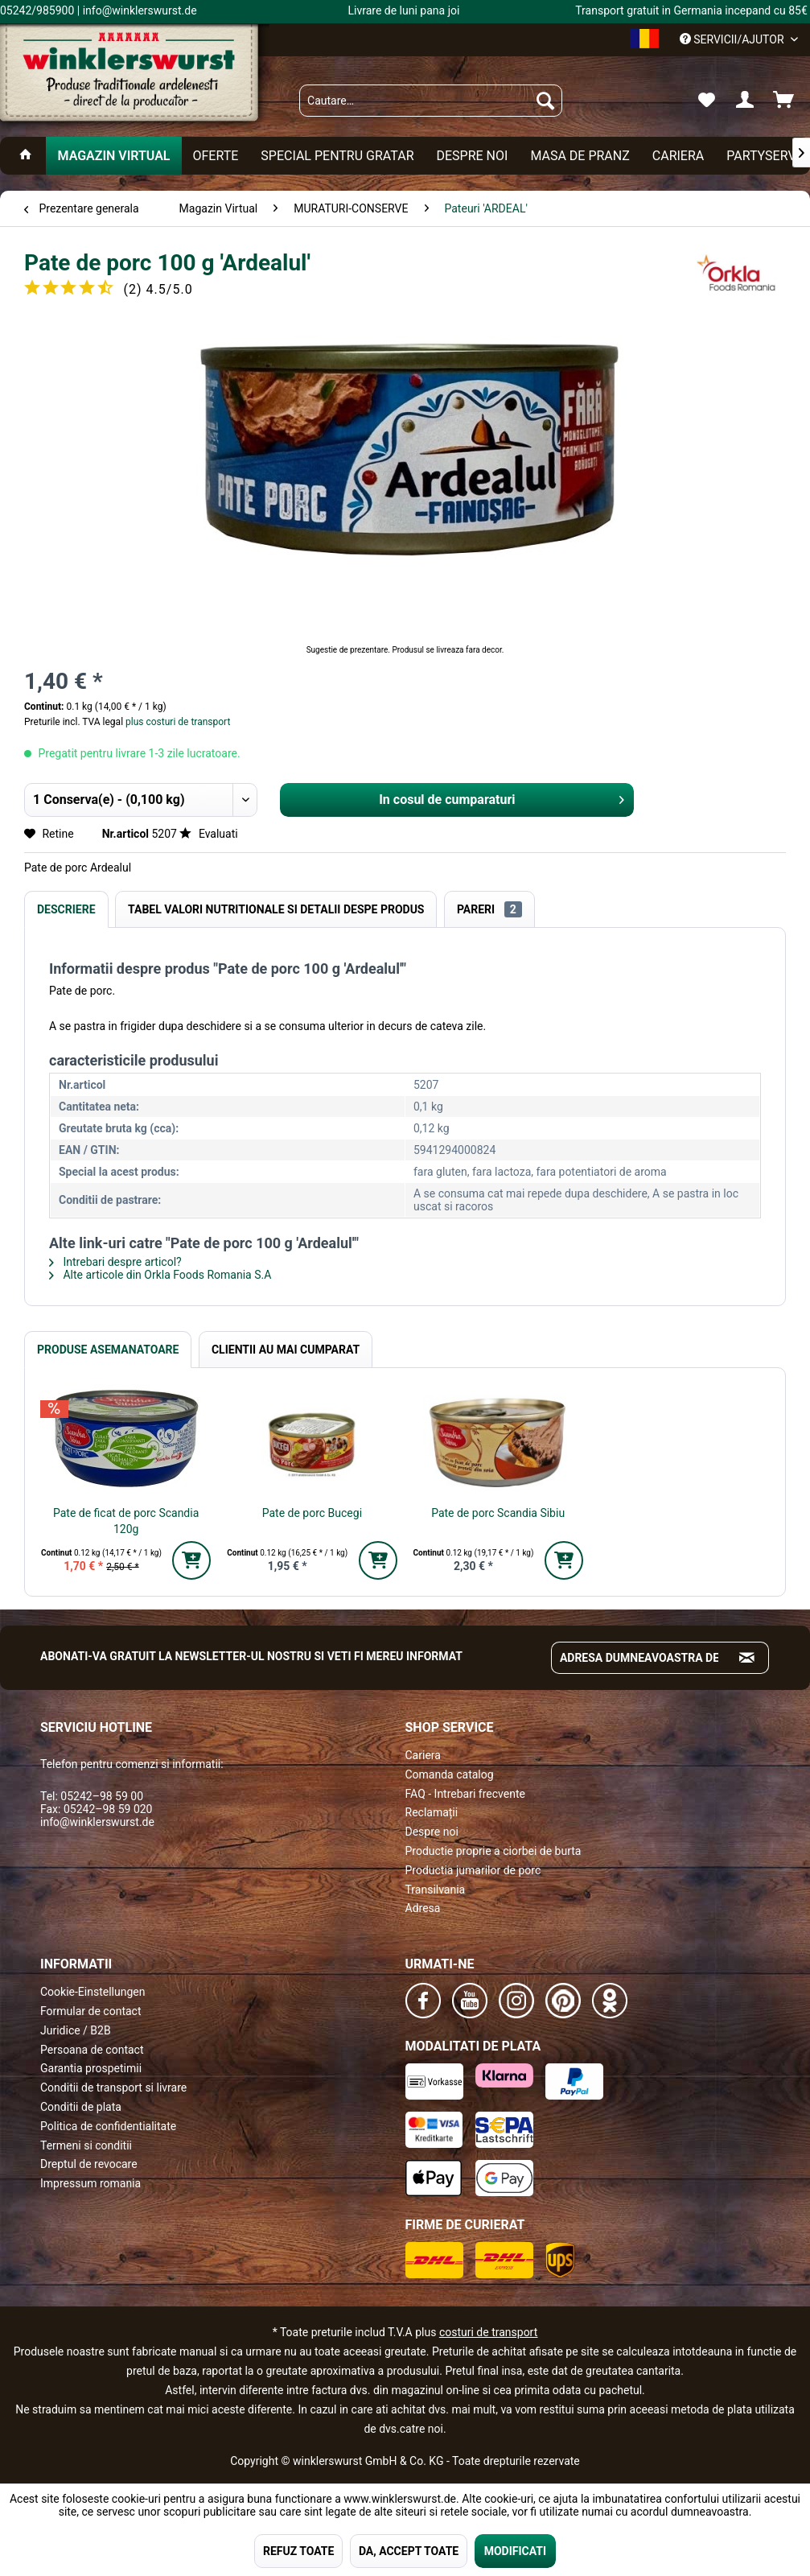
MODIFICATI (515, 2551)
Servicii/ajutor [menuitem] (733, 39)
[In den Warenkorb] (191, 1560)
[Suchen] (545, 100)
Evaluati (208, 833)
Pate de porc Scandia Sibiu (498, 1512)
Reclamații (431, 1812)
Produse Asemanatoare (108, 1349)
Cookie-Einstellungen (92, 1991)
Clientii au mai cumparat (286, 1349)
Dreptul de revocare (89, 2164)
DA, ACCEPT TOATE (408, 2551)
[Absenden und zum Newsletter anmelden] (747, 1658)
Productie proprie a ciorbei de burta (493, 1850)
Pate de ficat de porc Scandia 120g (126, 1520)
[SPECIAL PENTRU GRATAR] (337, 156)
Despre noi (431, 1831)
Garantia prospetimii (91, 2068)
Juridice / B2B (75, 2030)
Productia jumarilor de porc (473, 1870)
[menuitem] (430, 100)
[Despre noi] (472, 156)
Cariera (423, 1755)
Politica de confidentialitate (108, 2126)
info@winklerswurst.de (97, 1822)
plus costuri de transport (176, 721)
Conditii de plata (80, 2106)
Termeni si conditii (86, 2145)
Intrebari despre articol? (115, 1261)
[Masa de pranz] (579, 156)
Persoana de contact (92, 2049)
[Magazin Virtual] (113, 156)
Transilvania (435, 1889)
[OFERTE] (216, 156)
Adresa (423, 1908)
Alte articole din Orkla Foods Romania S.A (160, 1274)
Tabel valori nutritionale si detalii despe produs (276, 909)
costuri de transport (488, 2332)
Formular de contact (91, 2011)
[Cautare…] (430, 100)
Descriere (66, 909)
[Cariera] (678, 156)
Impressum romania (90, 2183)
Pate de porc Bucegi (312, 1512)
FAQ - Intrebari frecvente (465, 1793)
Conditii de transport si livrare (113, 2087)
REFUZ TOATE (298, 2551)
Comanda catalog (449, 1774)
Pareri (489, 909)
